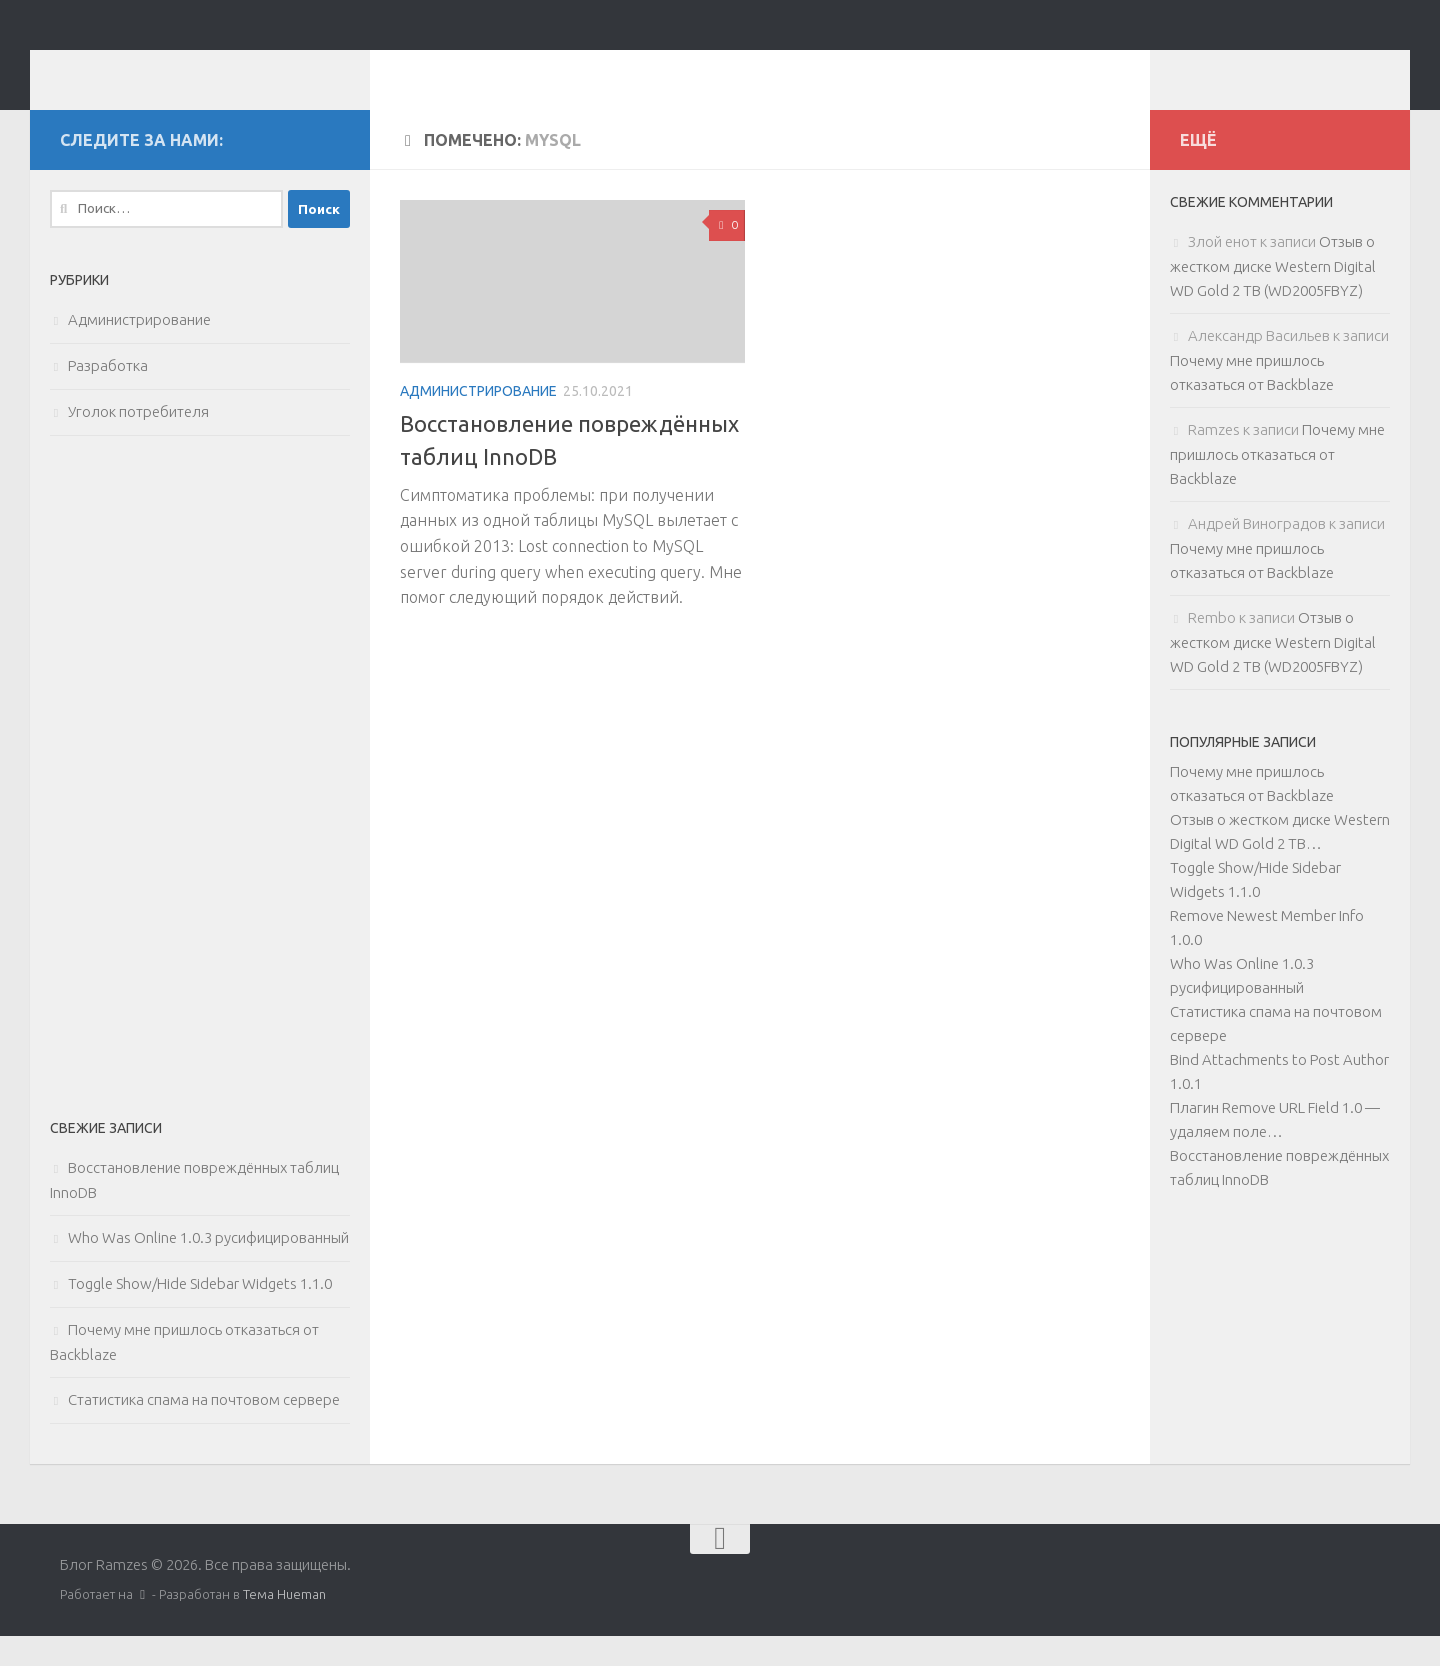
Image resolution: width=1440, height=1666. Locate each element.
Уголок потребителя (138, 441)
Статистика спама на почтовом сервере (204, 1429)
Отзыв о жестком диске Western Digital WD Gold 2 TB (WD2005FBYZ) (1273, 296)
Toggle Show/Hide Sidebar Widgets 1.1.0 (200, 1313)
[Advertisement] (200, 806)
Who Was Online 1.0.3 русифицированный (208, 1267)
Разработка (108, 395)
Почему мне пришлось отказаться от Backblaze (1277, 484)
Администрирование (478, 421)
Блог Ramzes (186, 69)
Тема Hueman (284, 1624)
